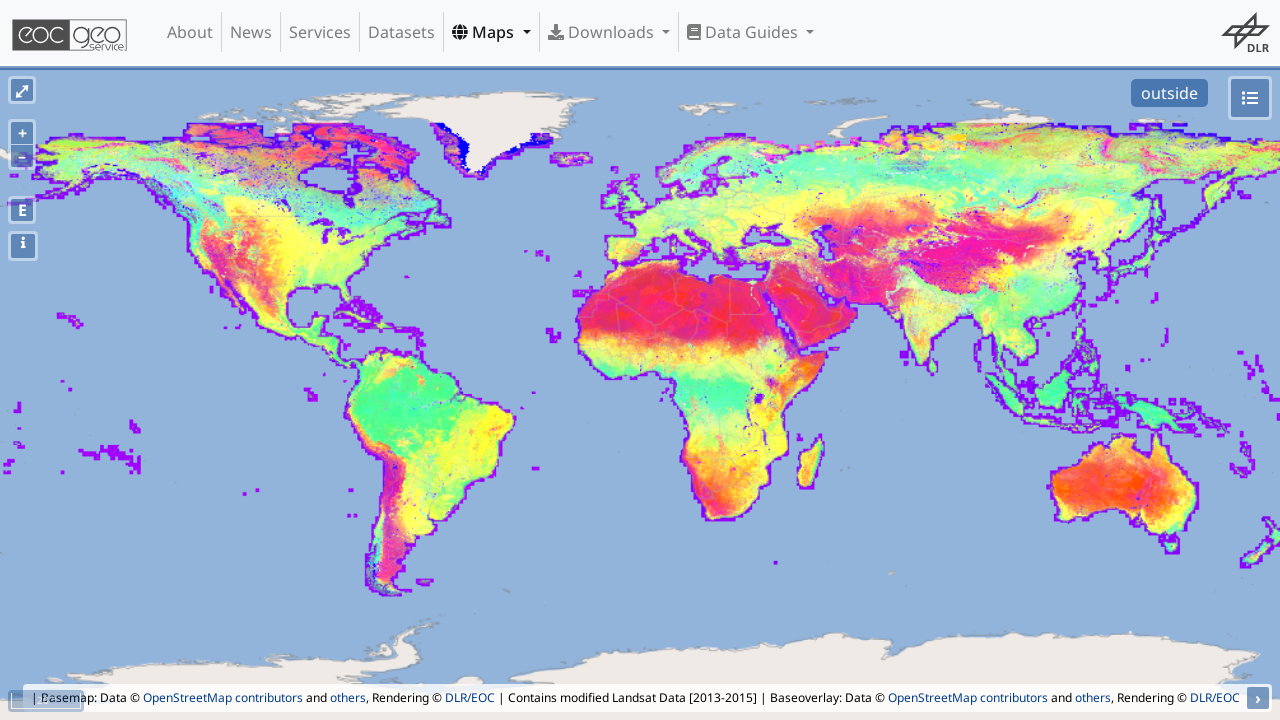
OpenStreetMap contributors (223, 697)
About (190, 32)
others (348, 697)
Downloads (603, 32)
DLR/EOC (470, 697)
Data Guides (744, 32)
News (251, 32)
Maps (485, 32)
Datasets (401, 32)
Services (320, 32)
